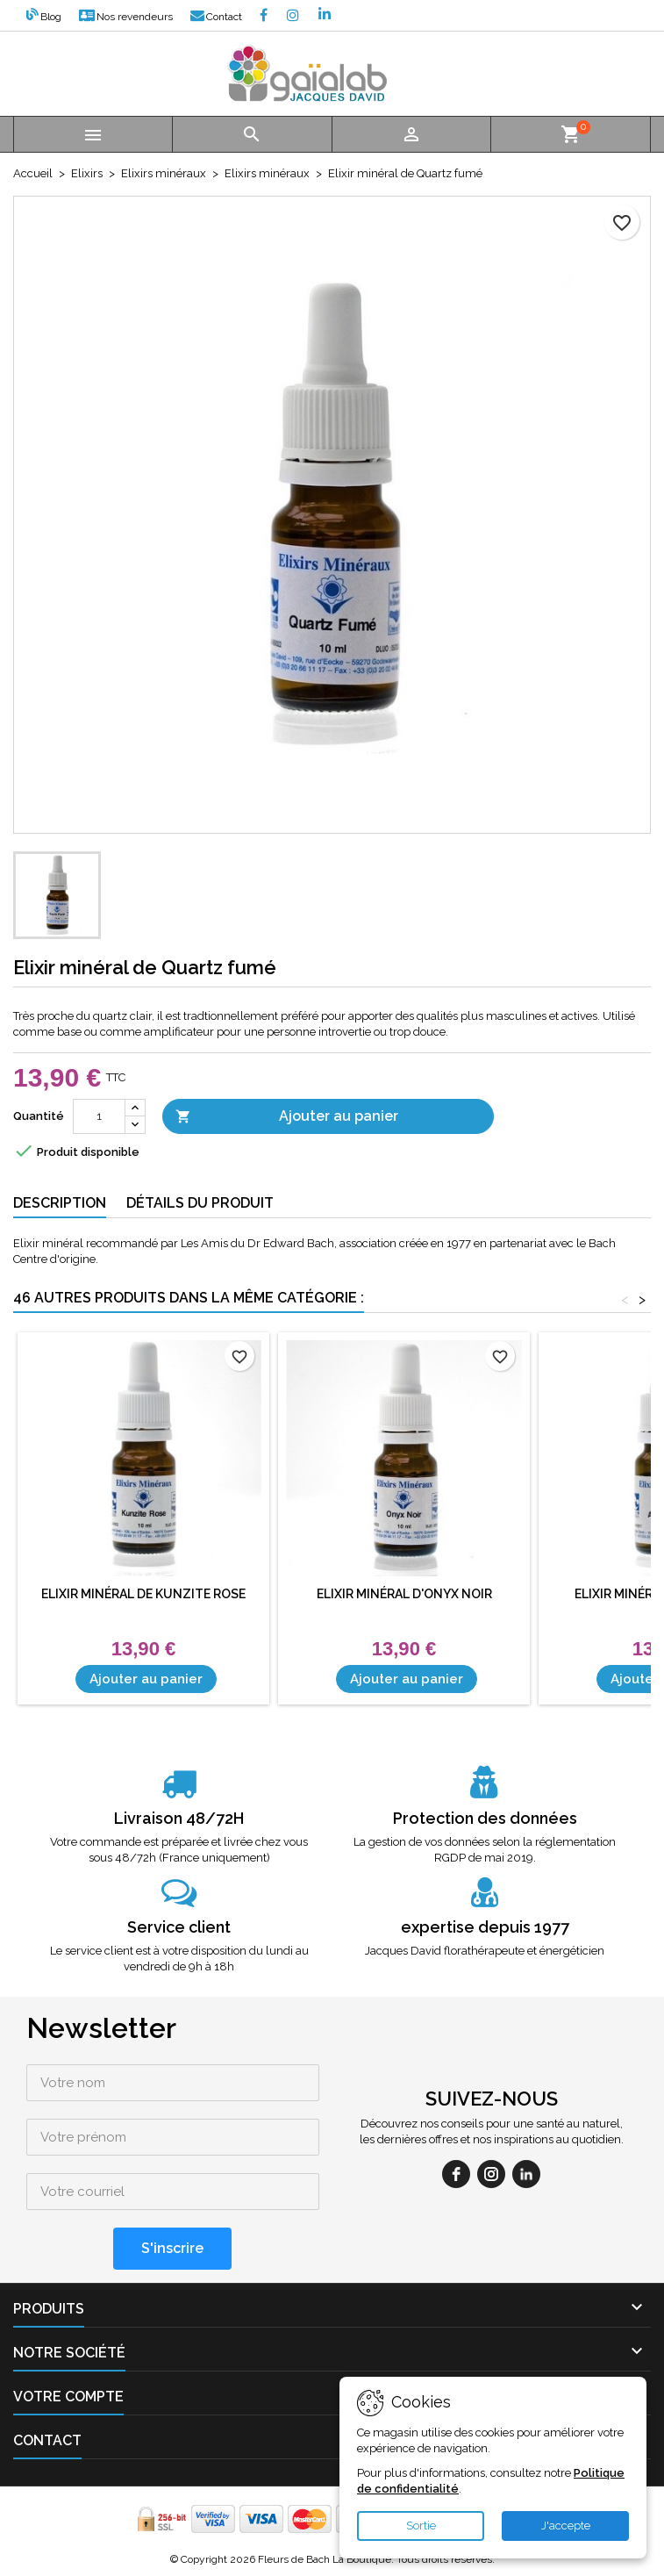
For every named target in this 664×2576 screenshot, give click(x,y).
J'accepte (565, 2525)
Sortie (421, 2525)
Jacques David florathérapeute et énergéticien (484, 1950)
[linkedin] (526, 2174)
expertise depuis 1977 (485, 1927)
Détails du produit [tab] (200, 1203)
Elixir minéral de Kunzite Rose (143, 1594)
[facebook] (456, 2174)
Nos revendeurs (126, 17)
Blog (43, 17)
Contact (216, 17)
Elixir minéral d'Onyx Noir (404, 1594)
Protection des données (485, 1818)
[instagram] (491, 2174)
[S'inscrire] (172, 2249)
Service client (179, 1927)
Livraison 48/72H (179, 1818)
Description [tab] (59, 1203)
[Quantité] (99, 1116)
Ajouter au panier (286, 1117)
